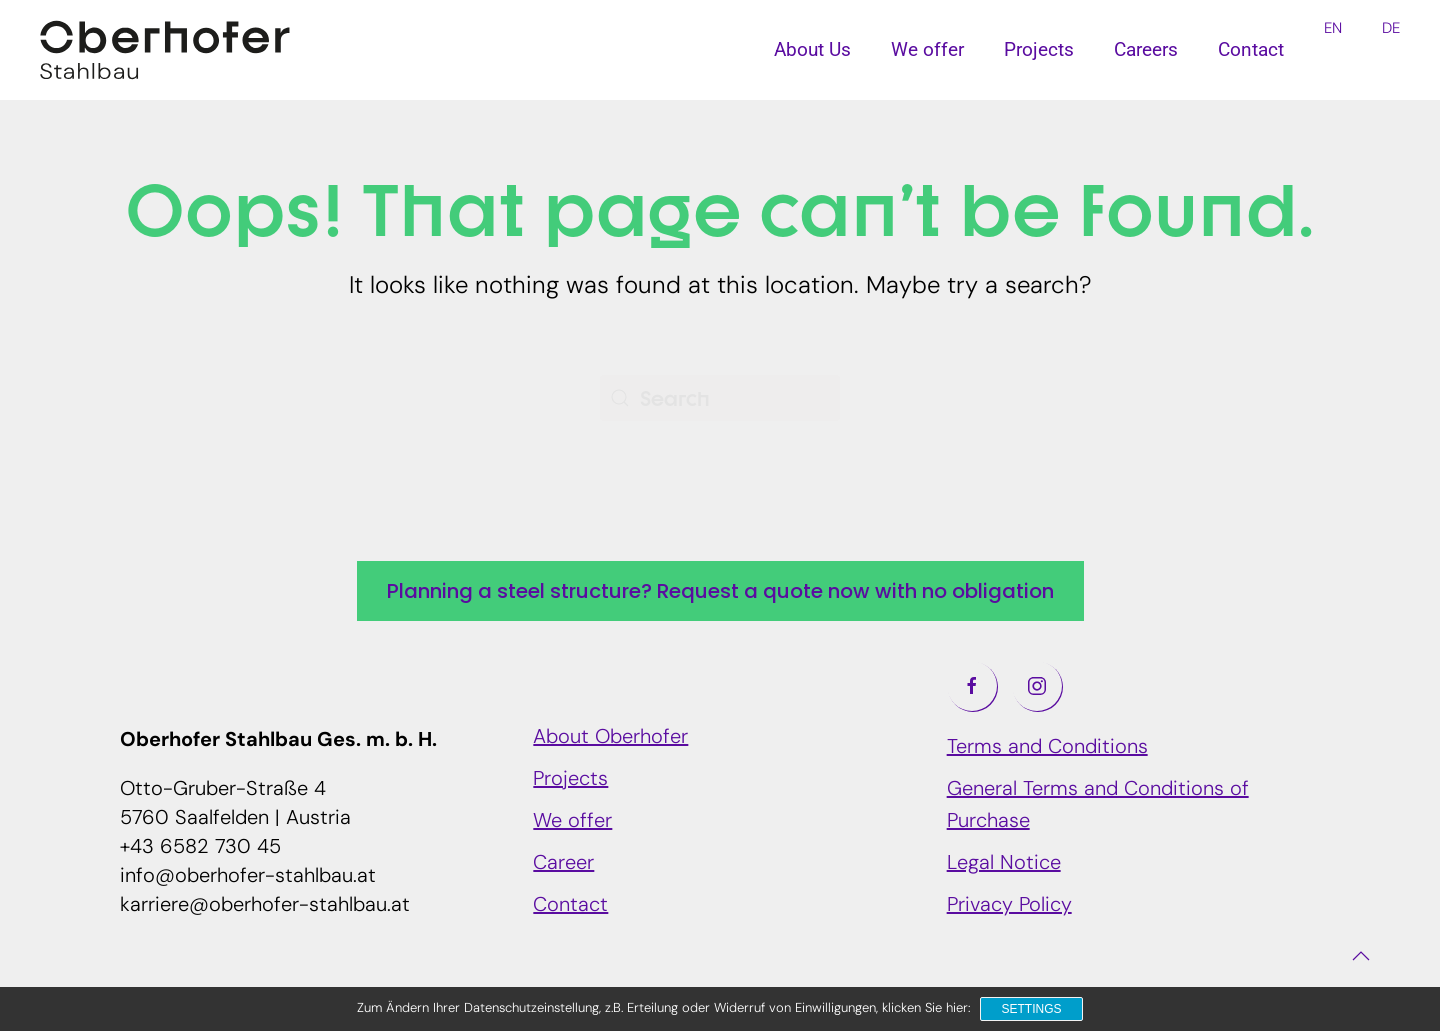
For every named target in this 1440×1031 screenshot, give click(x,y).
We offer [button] (927, 49)
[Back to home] (165, 50)
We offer (572, 822)
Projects (1039, 49)
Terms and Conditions (1047, 748)
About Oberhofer (610, 738)
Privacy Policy (1009, 906)
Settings (1031, 1009)
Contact (1251, 49)
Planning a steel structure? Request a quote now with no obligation (720, 591)
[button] (1361, 956)
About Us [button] (812, 49)
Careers (1146, 49)
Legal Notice (1004, 864)
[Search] (720, 398)
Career (563, 864)
